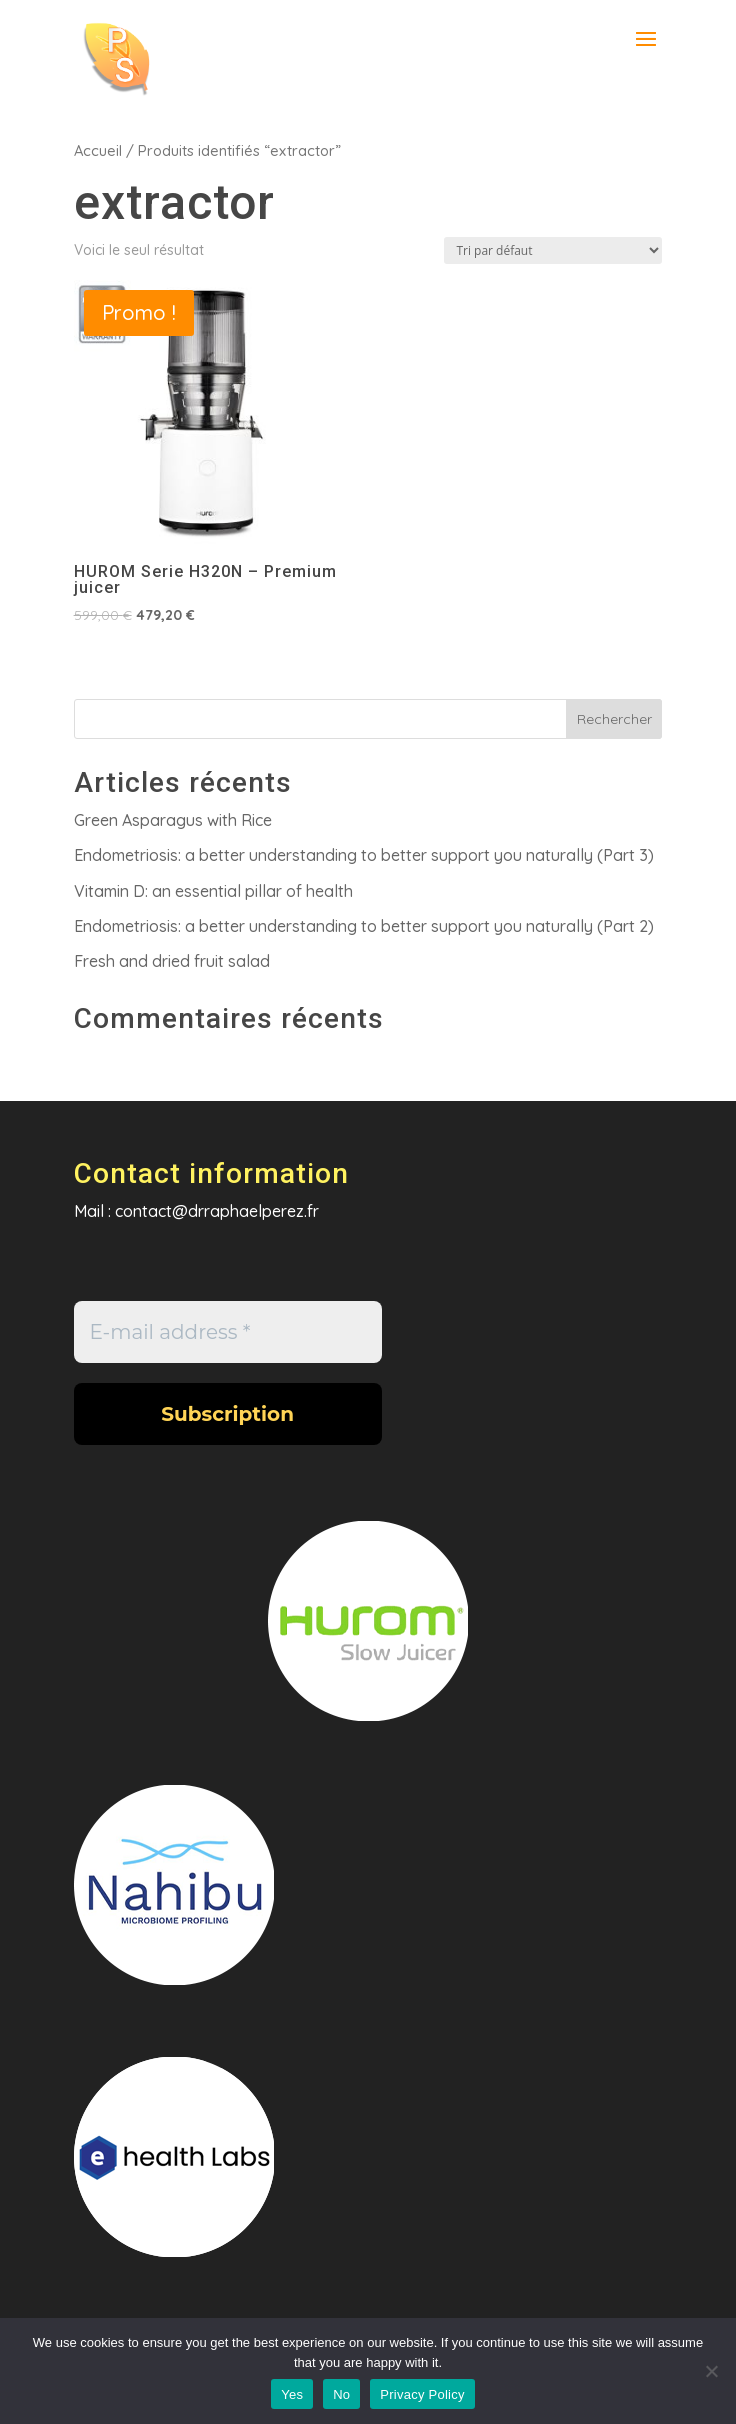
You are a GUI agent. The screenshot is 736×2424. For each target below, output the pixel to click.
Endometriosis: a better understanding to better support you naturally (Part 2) (364, 926)
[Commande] (553, 250)
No (341, 2394)
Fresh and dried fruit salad (172, 961)
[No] (711, 2371)
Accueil (98, 150)
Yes (292, 2394)
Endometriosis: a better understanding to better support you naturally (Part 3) (364, 855)
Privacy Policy (422, 2394)
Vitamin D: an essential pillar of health (213, 891)
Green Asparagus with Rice (173, 820)
